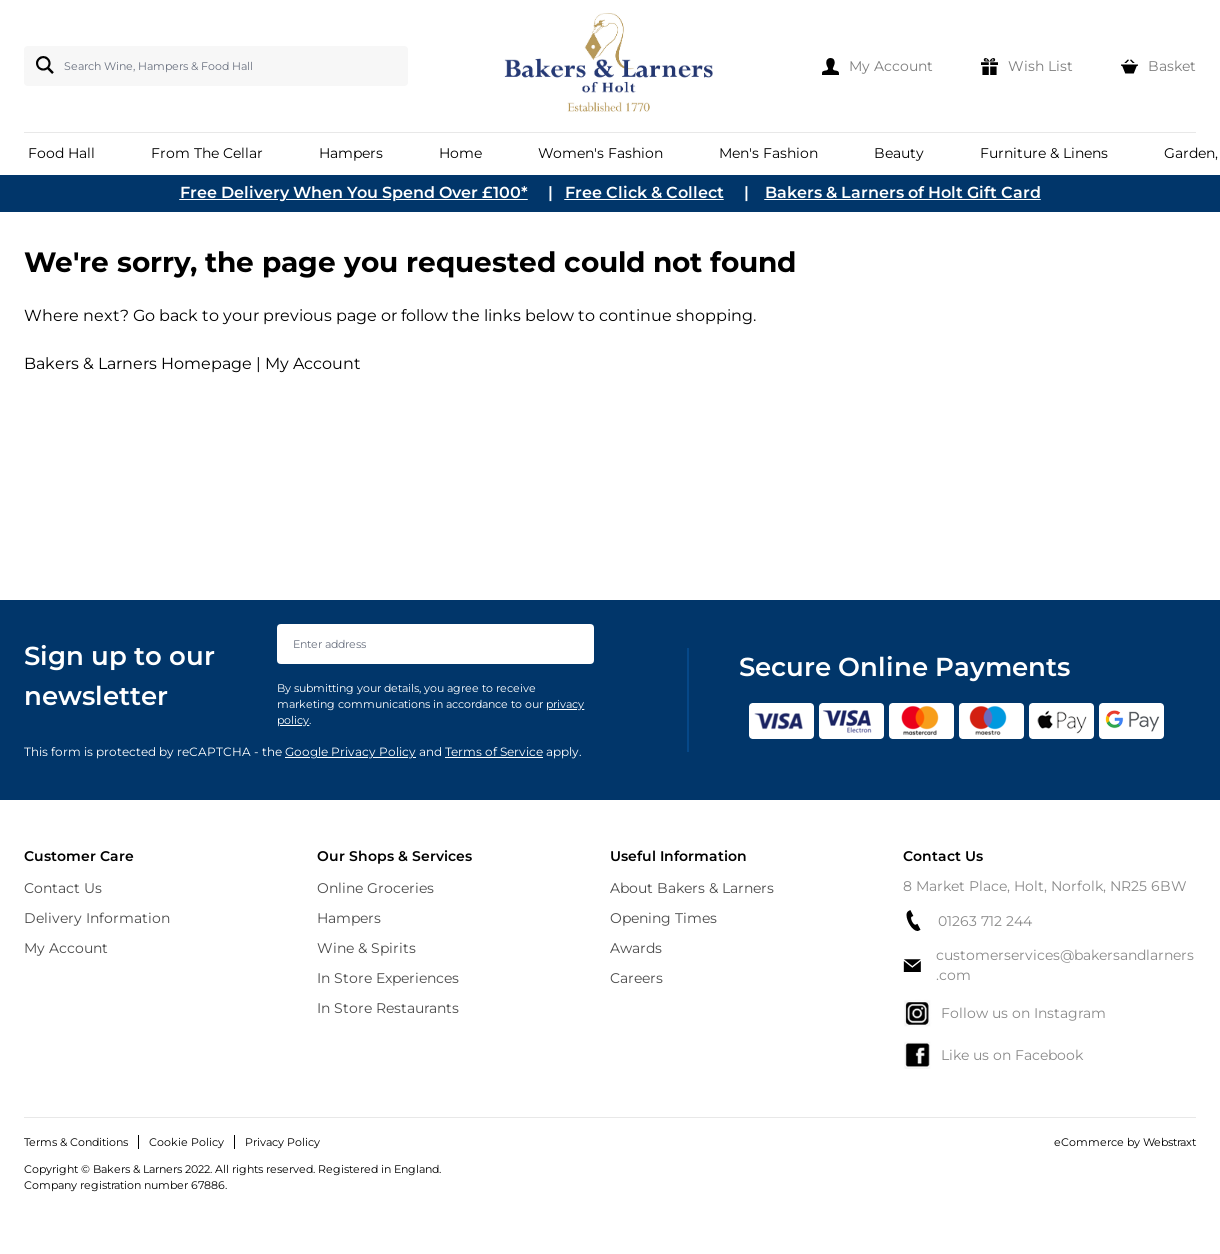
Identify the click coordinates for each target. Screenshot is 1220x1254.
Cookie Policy (186, 1142)
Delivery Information (97, 918)
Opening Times (663, 918)
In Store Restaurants (388, 1008)
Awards (636, 948)
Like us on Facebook (993, 1055)
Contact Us (63, 888)
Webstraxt (1169, 1142)
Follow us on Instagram (1004, 1013)
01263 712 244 (967, 920)
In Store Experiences (388, 978)
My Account (313, 363)
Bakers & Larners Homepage (138, 363)
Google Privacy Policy (350, 751)
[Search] (41, 65)
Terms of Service (494, 751)
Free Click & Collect (644, 192)
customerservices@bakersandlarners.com (1048, 965)
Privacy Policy (282, 1142)
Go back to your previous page (253, 315)
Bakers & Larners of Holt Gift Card (903, 192)
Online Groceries (375, 888)
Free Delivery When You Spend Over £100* (354, 192)
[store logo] (610, 66)
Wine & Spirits (366, 948)
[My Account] (877, 66)
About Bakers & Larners (692, 888)
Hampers (349, 918)
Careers (636, 978)
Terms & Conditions (76, 1142)
